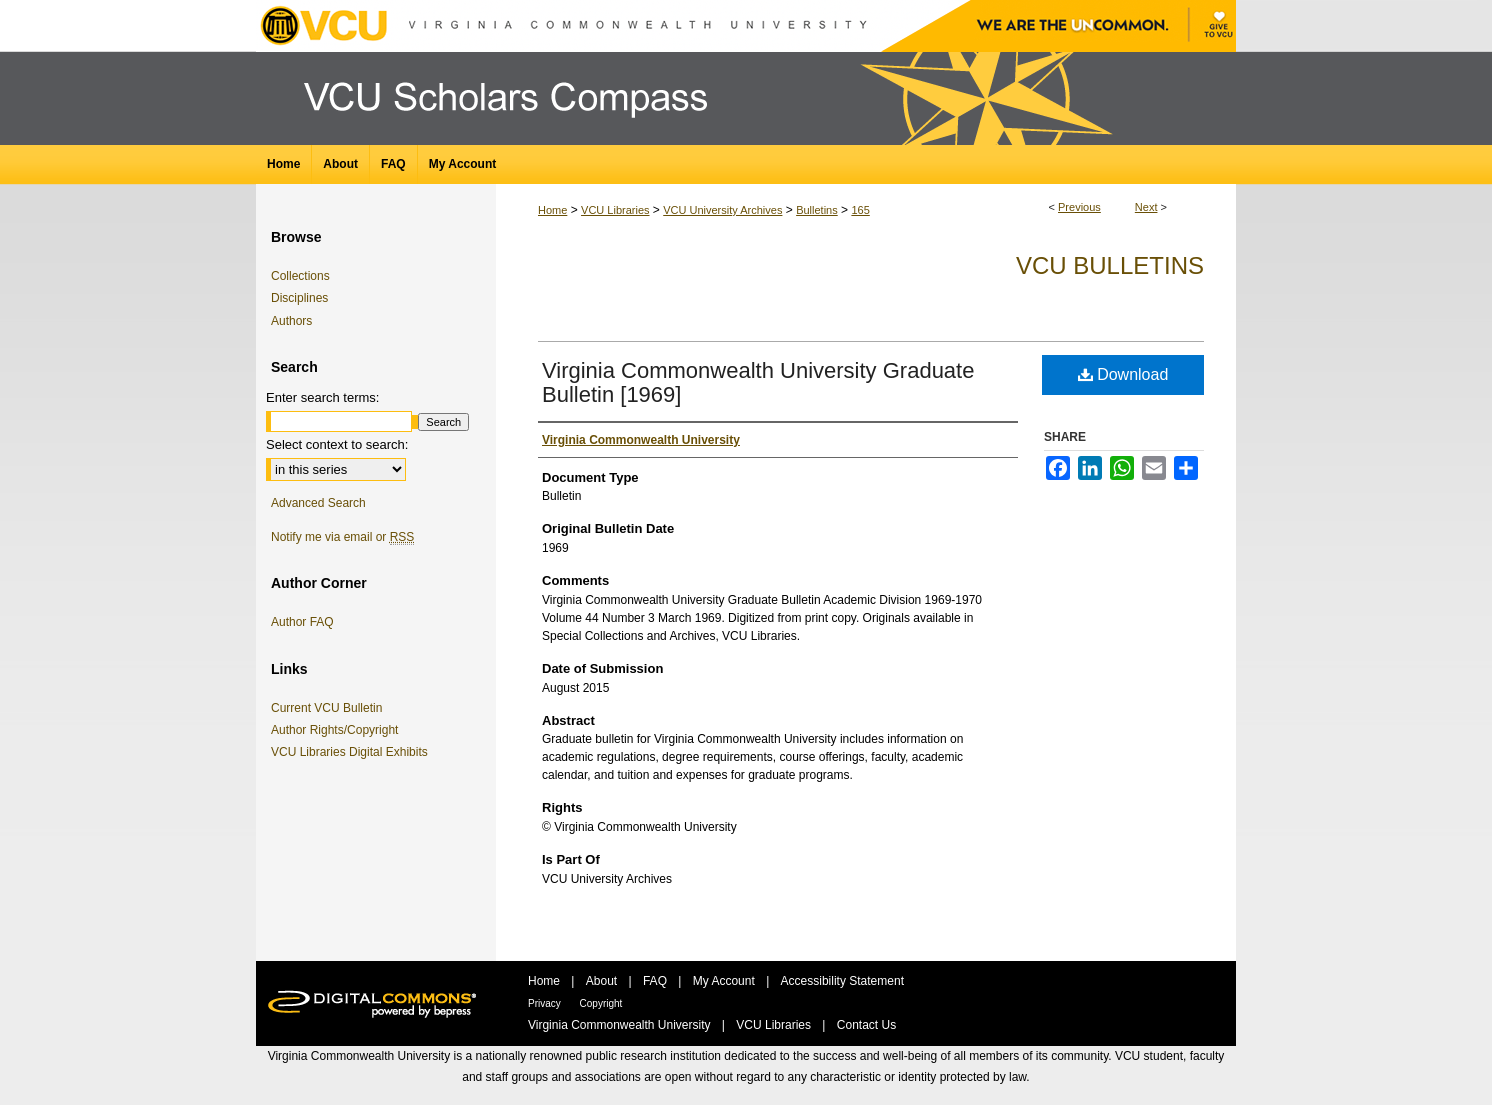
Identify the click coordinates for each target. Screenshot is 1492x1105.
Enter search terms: (322, 397)
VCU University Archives (722, 210)
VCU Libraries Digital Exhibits (353, 752)
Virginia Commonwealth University (621, 1025)
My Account (725, 981)
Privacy (546, 1003)
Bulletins (817, 210)
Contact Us (866, 1025)
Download (1123, 374)
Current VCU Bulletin (330, 708)
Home (552, 210)
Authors (291, 321)
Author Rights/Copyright (338, 730)
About (603, 981)
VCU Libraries (615, 210)
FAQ (656, 981)
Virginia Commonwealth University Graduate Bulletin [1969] (758, 382)
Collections (300, 276)
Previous (1079, 207)
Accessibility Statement (842, 981)
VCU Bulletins (1110, 265)
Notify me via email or (342, 537)
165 (860, 210)
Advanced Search (318, 503)
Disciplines (299, 298)
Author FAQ (302, 622)
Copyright (601, 1003)
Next (1146, 207)
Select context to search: (337, 444)
